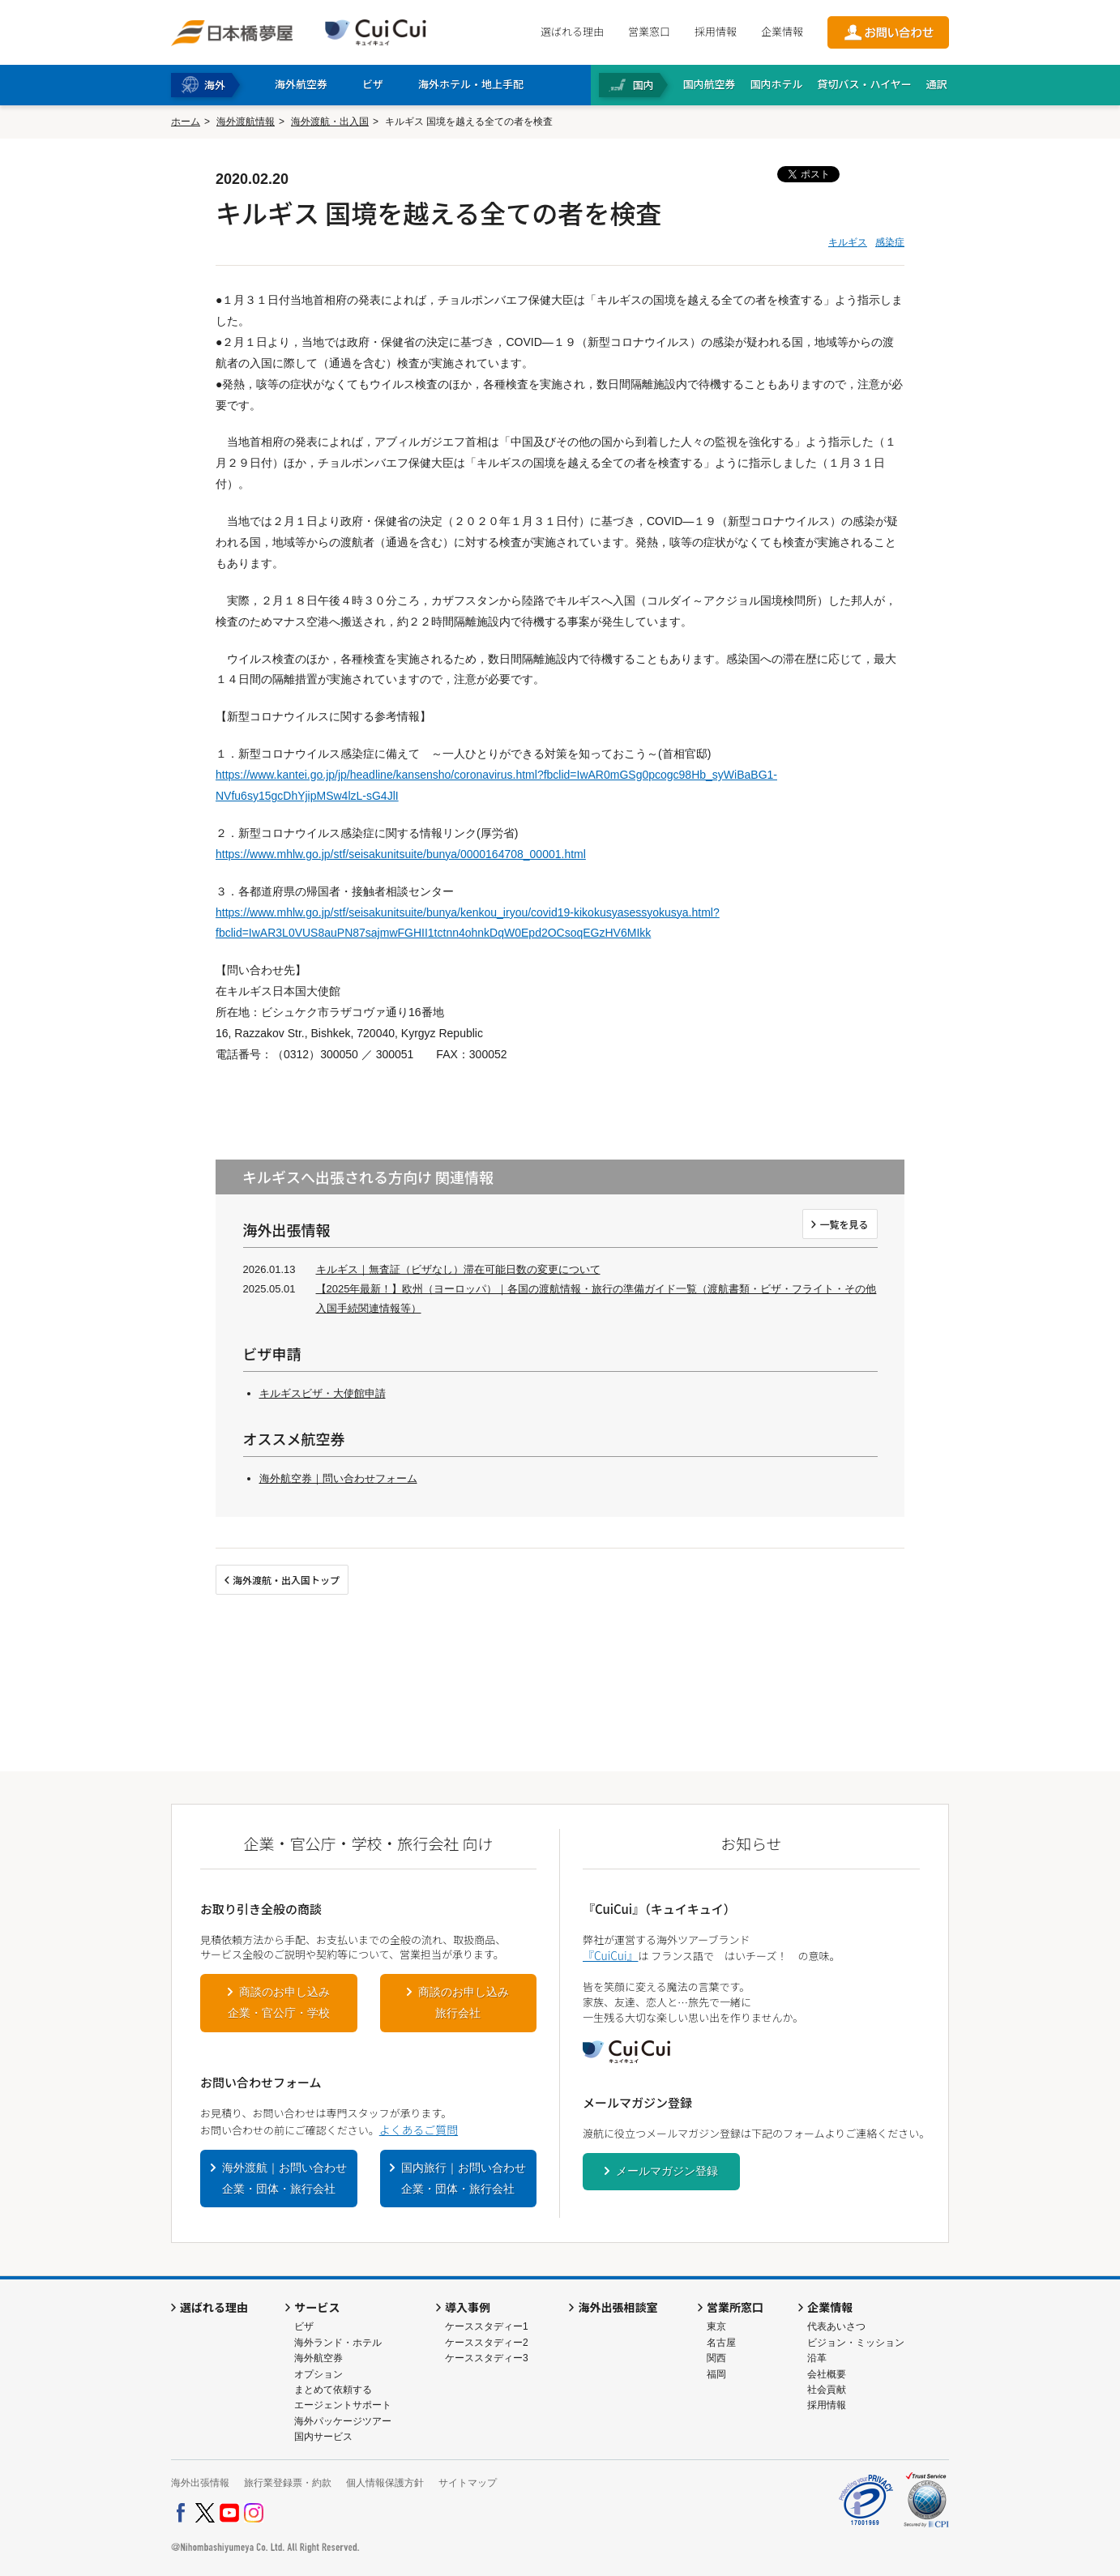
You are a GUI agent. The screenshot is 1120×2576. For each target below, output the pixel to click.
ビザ (304, 2326)
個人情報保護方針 (385, 2482)
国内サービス (323, 2436)
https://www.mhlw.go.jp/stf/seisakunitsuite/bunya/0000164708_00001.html (401, 854)
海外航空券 (318, 2358)
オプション (318, 2374)
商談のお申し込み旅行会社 (463, 2002)
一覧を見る (843, 1224)
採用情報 (716, 31)
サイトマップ (467, 2482)
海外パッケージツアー (342, 2421)
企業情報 (782, 31)
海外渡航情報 (245, 121)
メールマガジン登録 (667, 2170)
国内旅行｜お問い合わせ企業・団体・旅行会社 (463, 2178)
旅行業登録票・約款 (287, 2482)
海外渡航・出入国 (330, 121)
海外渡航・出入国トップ (286, 1580)
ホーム (185, 121)
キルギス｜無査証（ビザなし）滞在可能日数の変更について (458, 1269)
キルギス (847, 242)
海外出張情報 (200, 2482)
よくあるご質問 (418, 2129)
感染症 (889, 242)
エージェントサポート (342, 2405)
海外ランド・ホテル (338, 2342)
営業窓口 (649, 31)
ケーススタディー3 (486, 2358)
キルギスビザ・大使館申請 (322, 1393)
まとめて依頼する (333, 2389)
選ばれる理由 (572, 31)
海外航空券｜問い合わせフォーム (338, 1478)
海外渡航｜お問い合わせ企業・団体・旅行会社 (284, 2178)
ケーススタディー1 (486, 2326)
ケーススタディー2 (486, 2342)
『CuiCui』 (610, 1955)
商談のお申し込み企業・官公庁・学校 (279, 2002)
